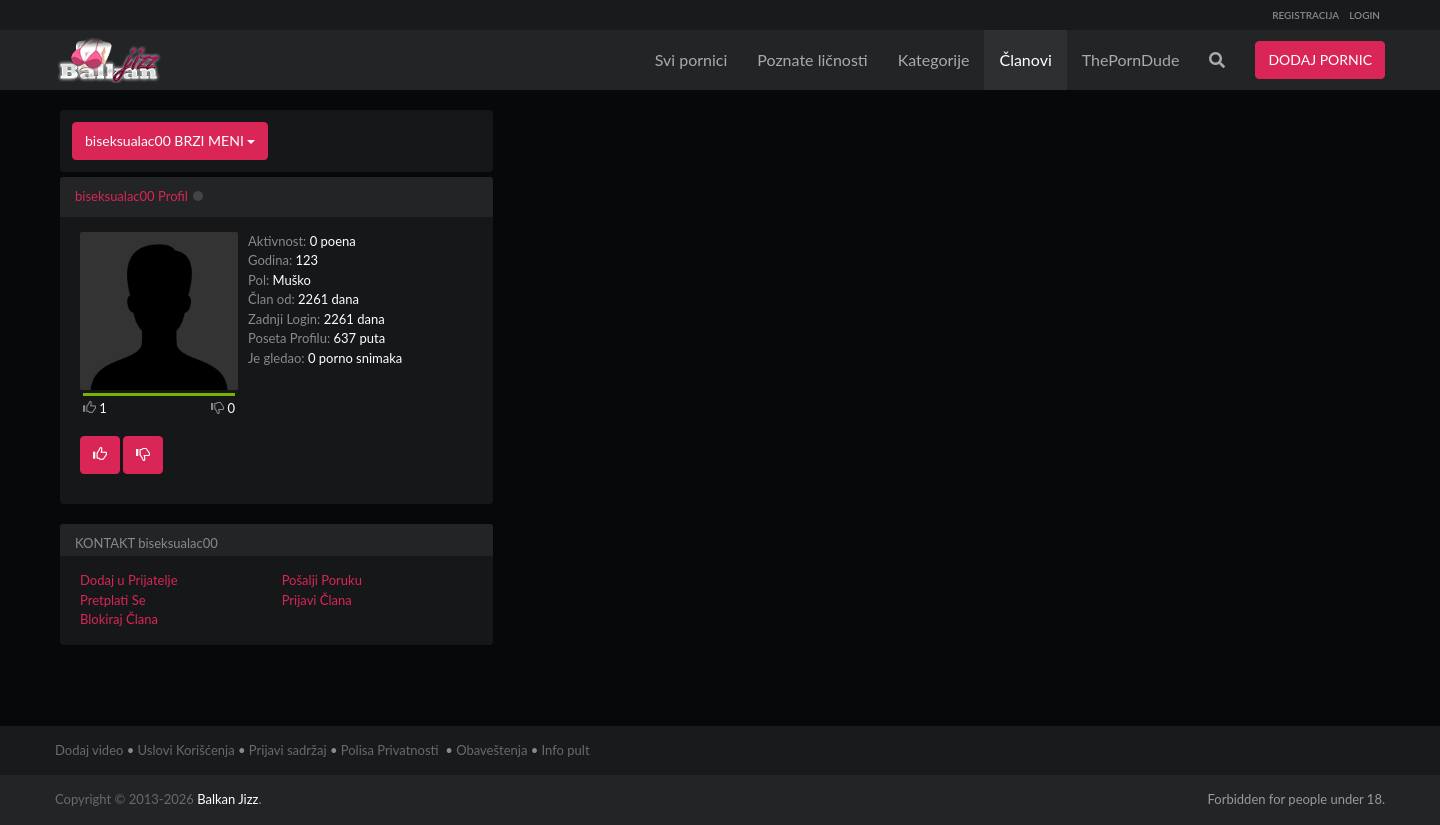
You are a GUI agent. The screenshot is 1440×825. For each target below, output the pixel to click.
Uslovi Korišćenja (186, 750)
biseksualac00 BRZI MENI (170, 140)
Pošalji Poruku (322, 580)
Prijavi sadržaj (288, 750)
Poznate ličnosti (812, 59)
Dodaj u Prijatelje (129, 580)
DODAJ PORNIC (1320, 59)
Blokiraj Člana (119, 619)
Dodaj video (89, 750)
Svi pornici (691, 59)
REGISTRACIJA (1305, 15)
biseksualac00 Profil (131, 196)
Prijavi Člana (317, 600)
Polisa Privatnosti (390, 750)
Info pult (566, 750)
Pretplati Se (113, 600)
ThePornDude (1131, 59)
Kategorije (934, 59)
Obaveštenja (491, 750)
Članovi (1025, 59)
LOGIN (1364, 15)
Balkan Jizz (227, 799)
